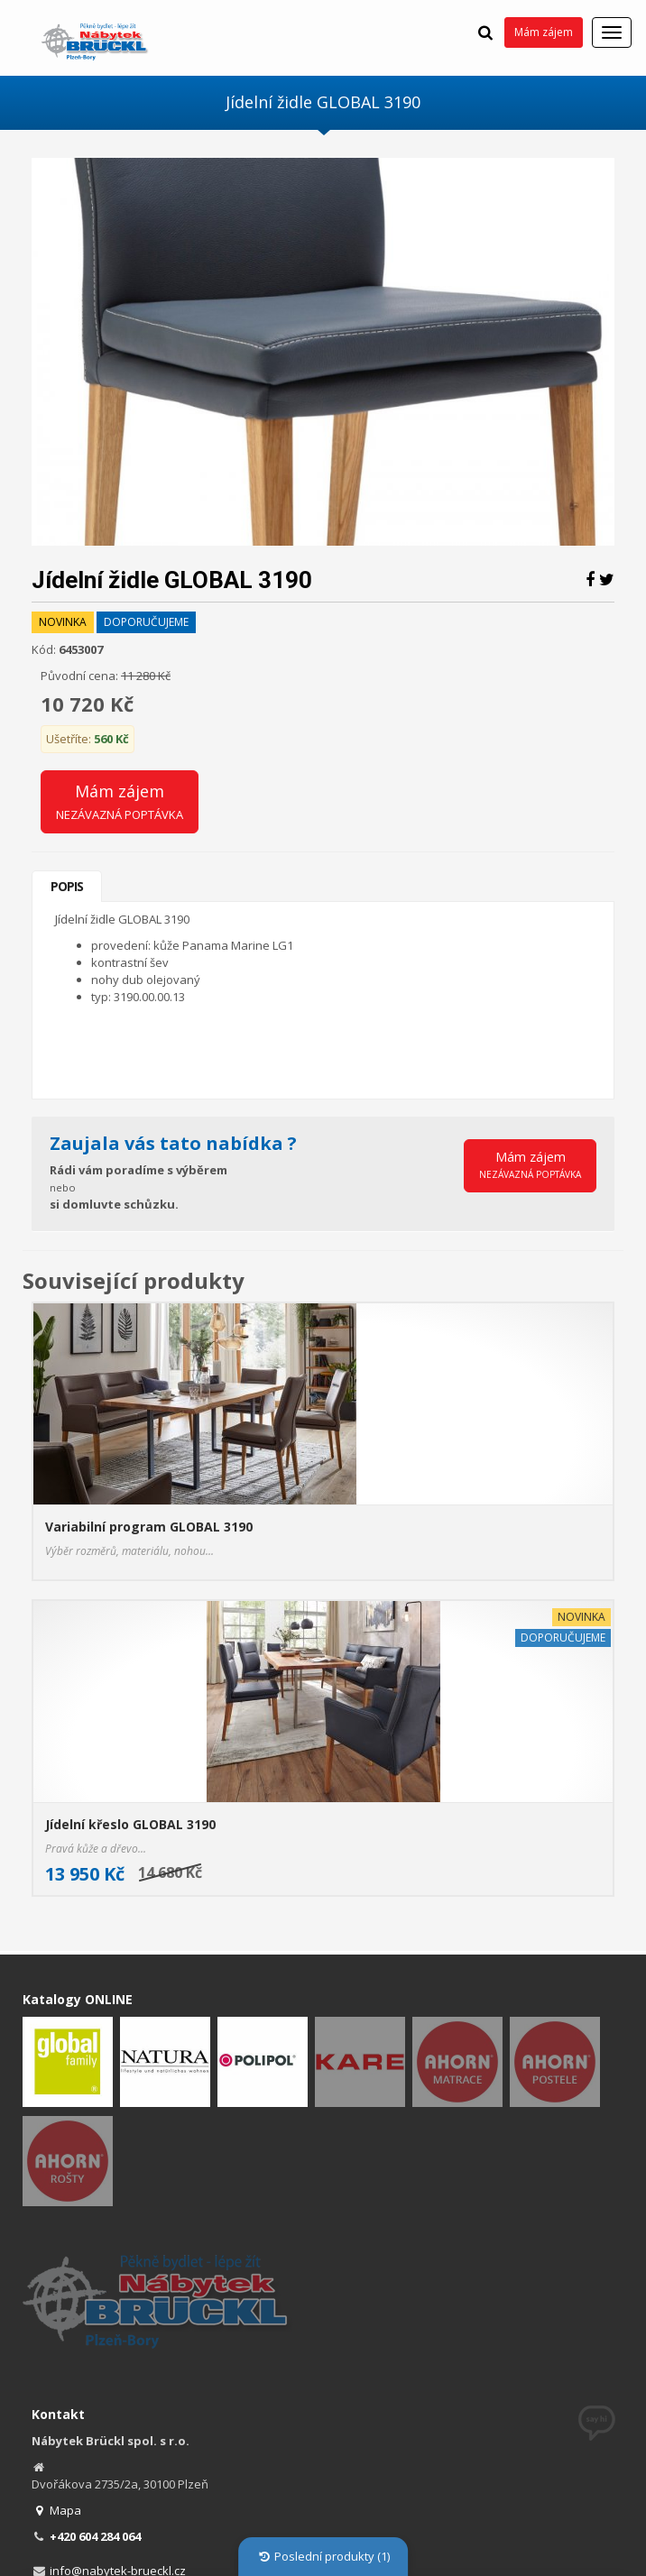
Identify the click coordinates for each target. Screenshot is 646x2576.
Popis (67, 886)
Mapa (56, 2510)
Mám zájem (543, 32)
